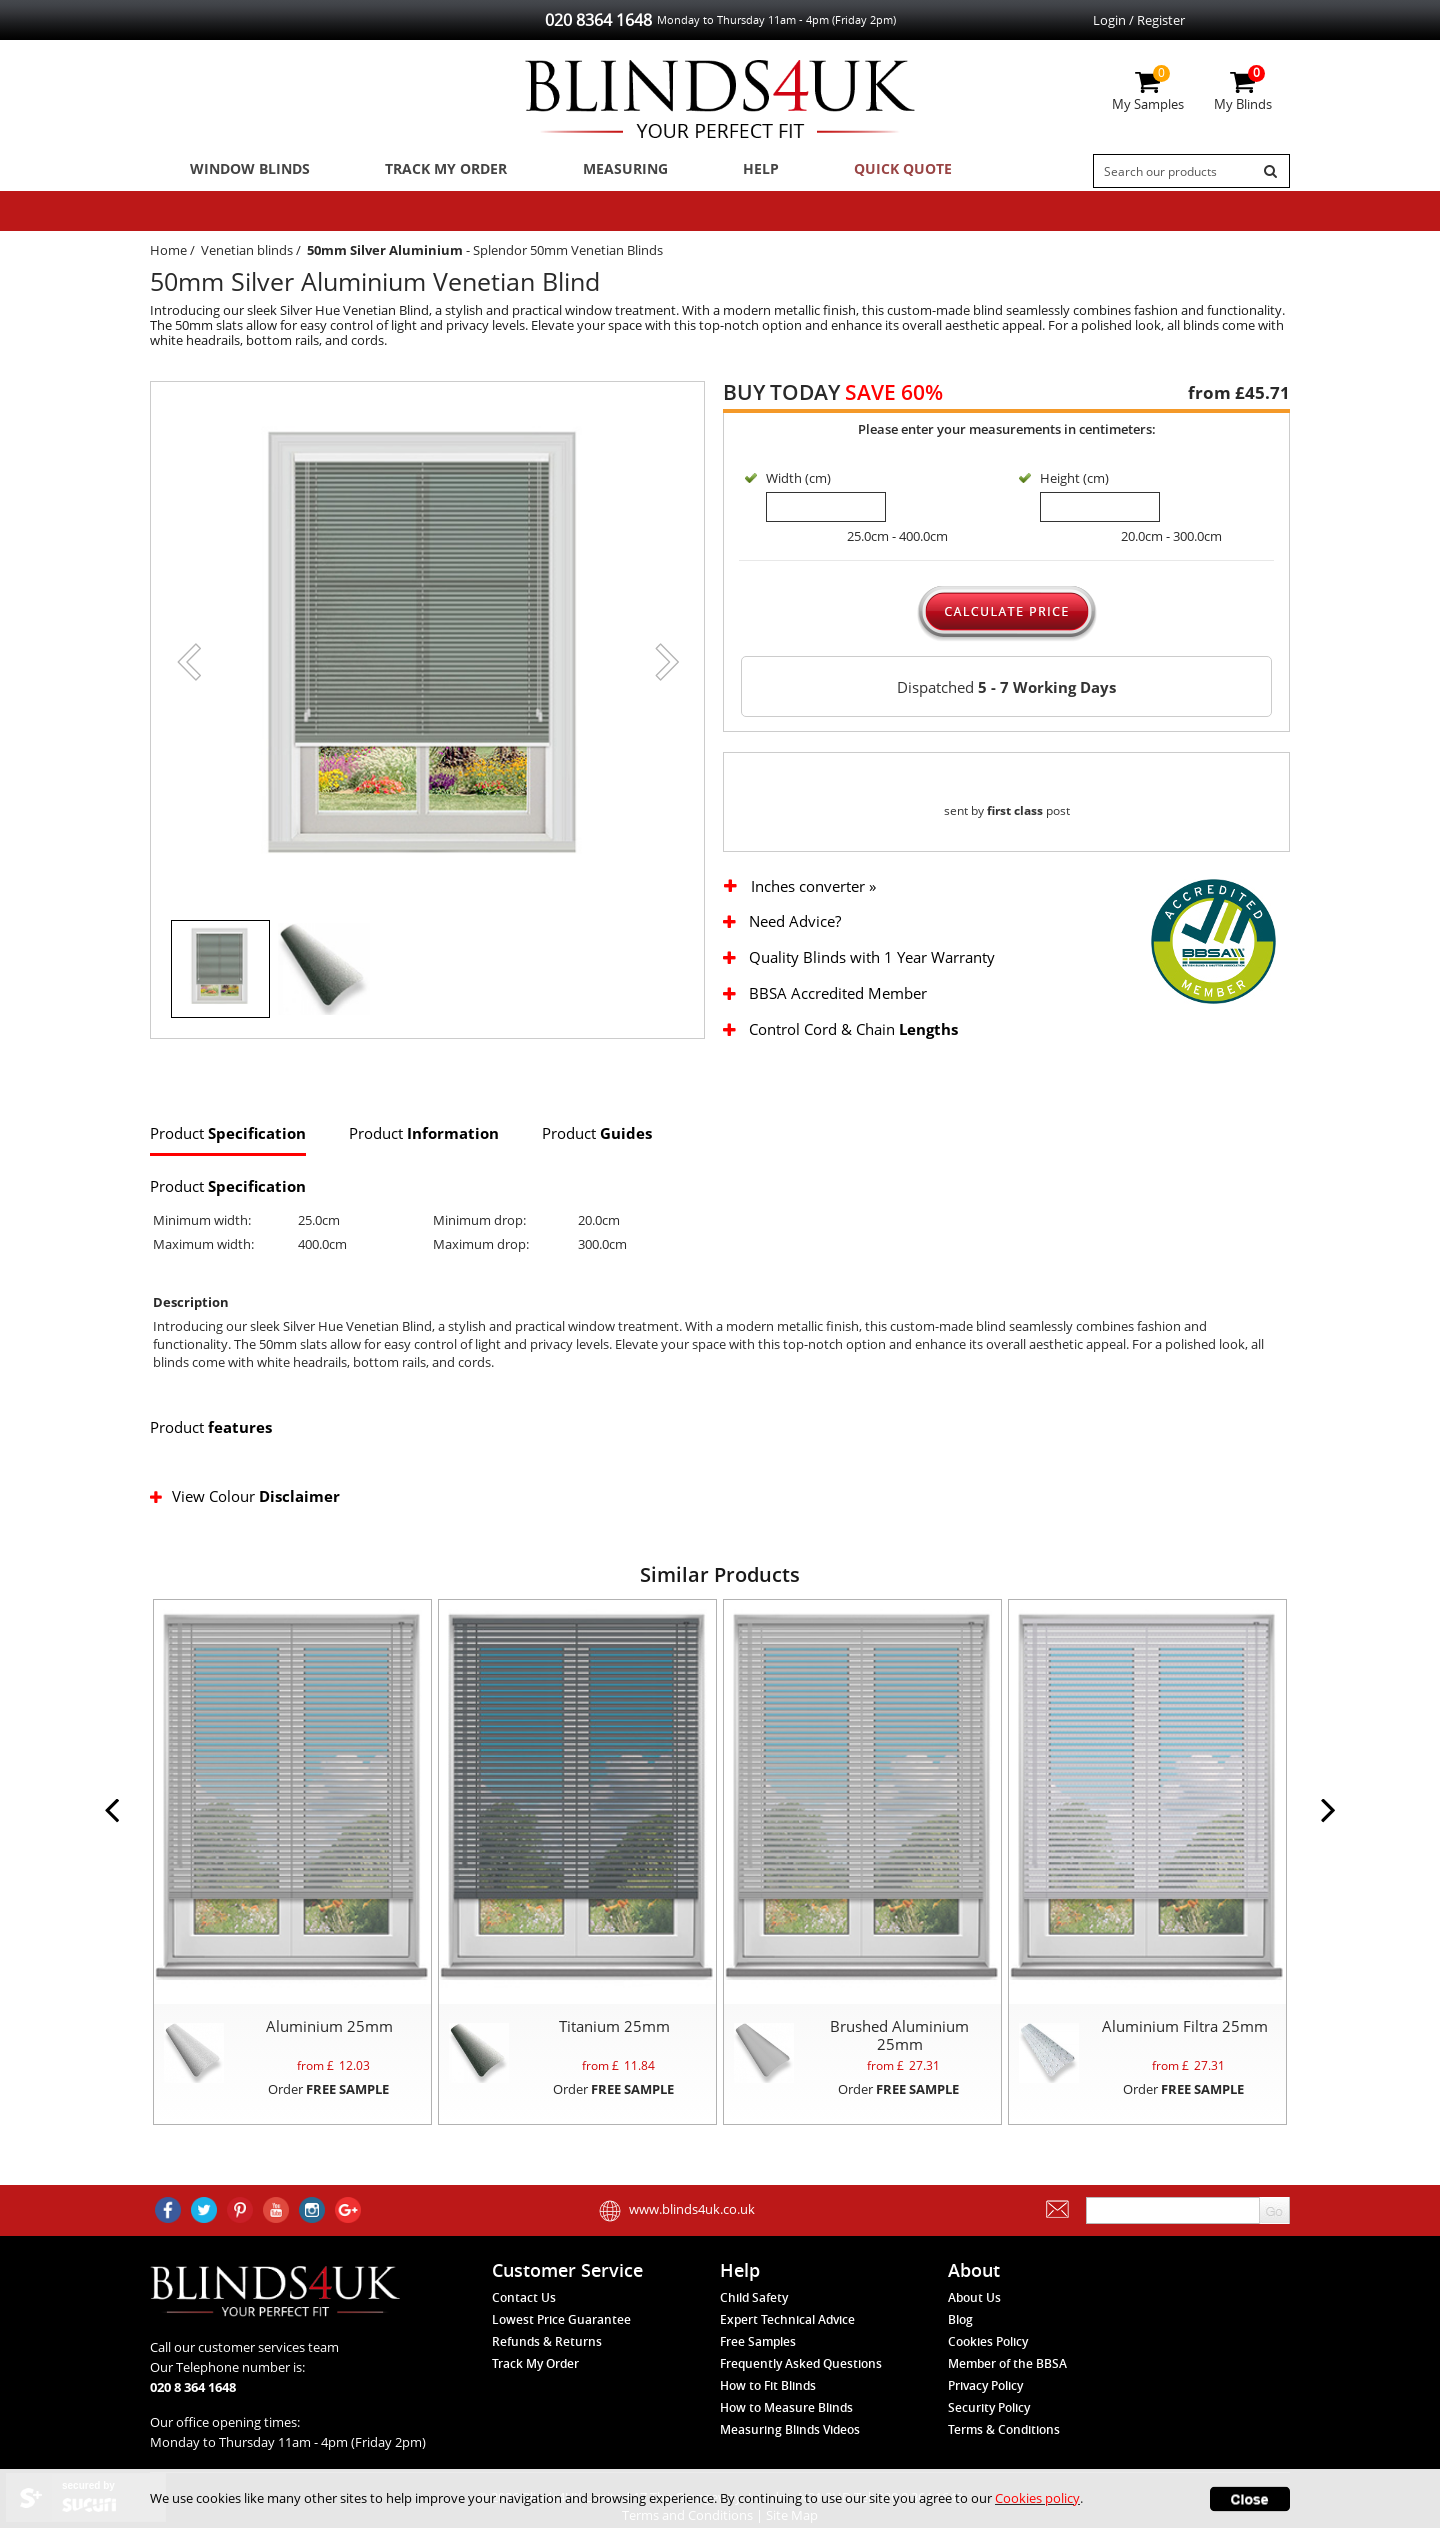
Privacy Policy (985, 2412)
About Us (974, 2324)
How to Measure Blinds (786, 2434)
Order (328, 2115)
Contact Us (524, 2324)
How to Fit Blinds (768, 2412)
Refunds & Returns (547, 2368)
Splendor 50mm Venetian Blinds (568, 256)
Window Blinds (243, 171)
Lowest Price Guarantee (561, 2346)
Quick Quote (852, 171)
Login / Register (1139, 20)
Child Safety (754, 2324)
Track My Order (431, 171)
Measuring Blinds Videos (790, 2456)
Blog (960, 2346)
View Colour (246, 1522)
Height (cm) (1074, 484)
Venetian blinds (247, 256)
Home (168, 256)
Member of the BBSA (1007, 2390)
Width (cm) (798, 484)
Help (723, 171)
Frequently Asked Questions (801, 2390)
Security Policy (989, 2434)
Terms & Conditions (1004, 2456)
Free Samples (758, 2368)
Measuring (600, 171)
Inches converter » (813, 912)
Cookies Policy (988, 2368)
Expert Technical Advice (787, 2346)
